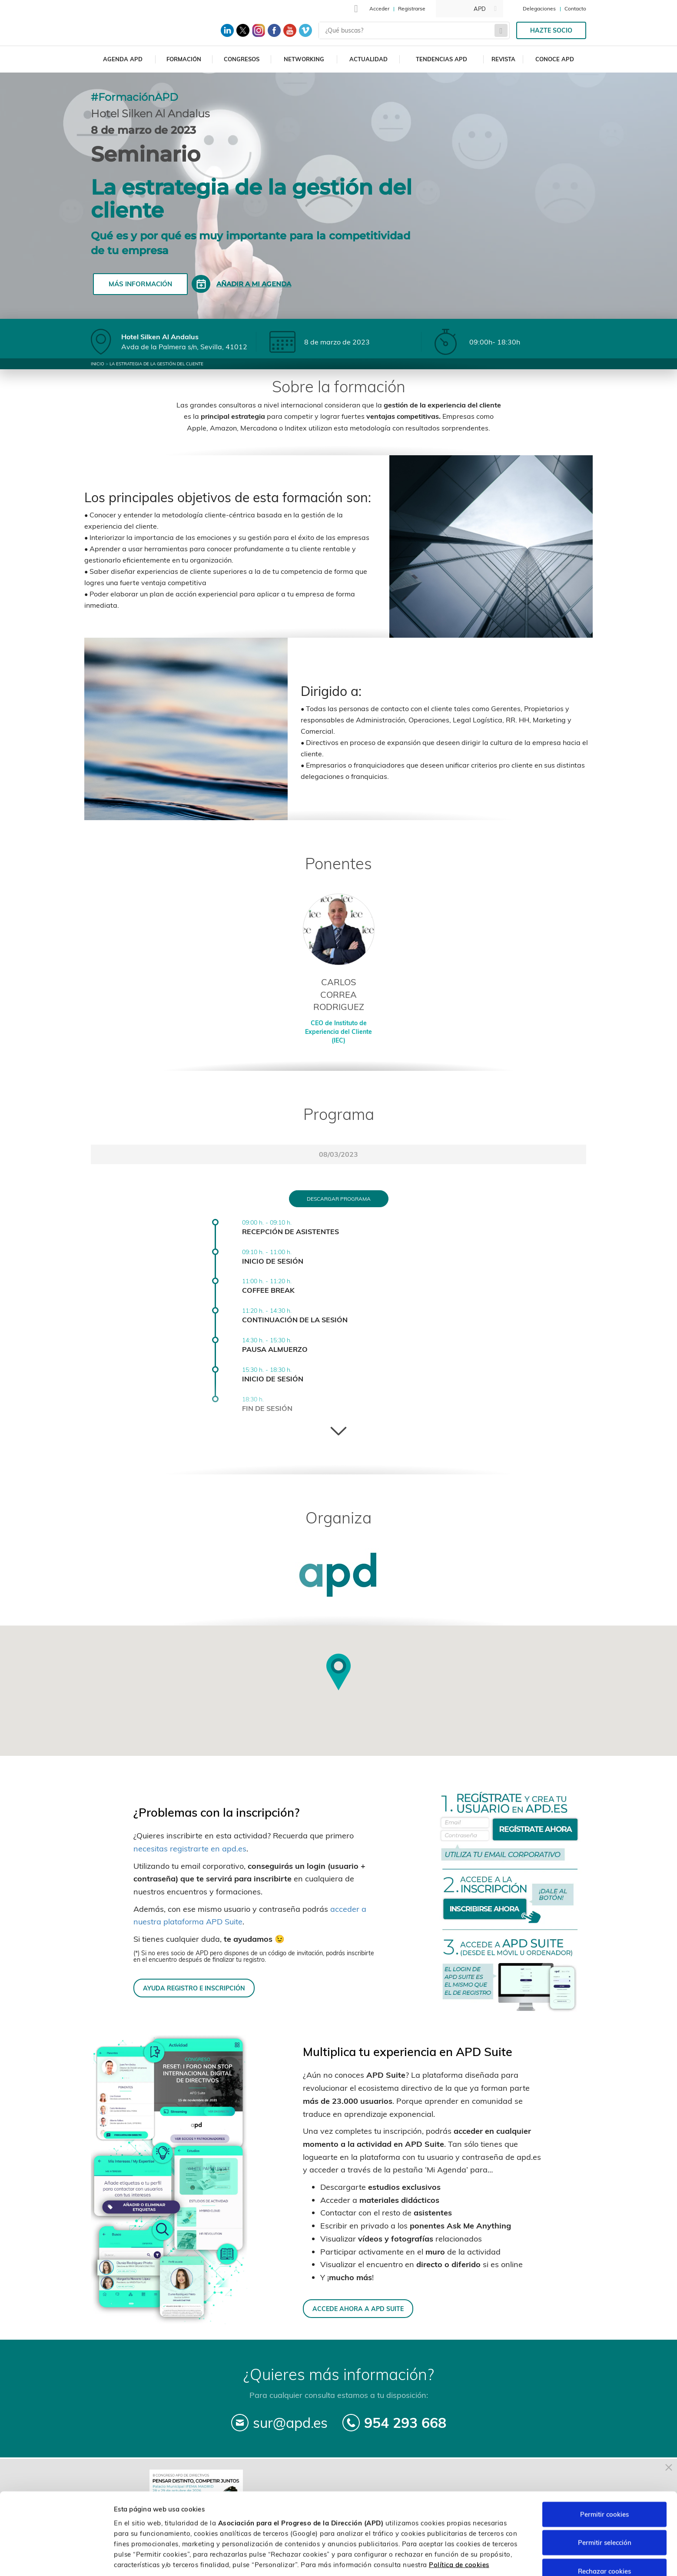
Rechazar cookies (604, 2537)
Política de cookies (459, 2530)
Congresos (241, 59)
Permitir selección (604, 2509)
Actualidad (368, 59)
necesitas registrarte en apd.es (189, 1849)
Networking (304, 59)
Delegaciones (539, 8)
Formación (183, 59)
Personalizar (461, 2559)
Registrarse (411, 8)
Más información (140, 284)
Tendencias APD (441, 59)
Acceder (379, 8)
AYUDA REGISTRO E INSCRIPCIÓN (194, 1988)
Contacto (575, 8)
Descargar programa (339, 1198)
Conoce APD (554, 59)
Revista (503, 59)
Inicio (97, 364)
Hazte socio (551, 30)
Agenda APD (123, 59)
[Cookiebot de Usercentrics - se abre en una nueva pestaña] (56, 2559)
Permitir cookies (604, 2480)
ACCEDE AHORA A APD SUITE (358, 2308)
